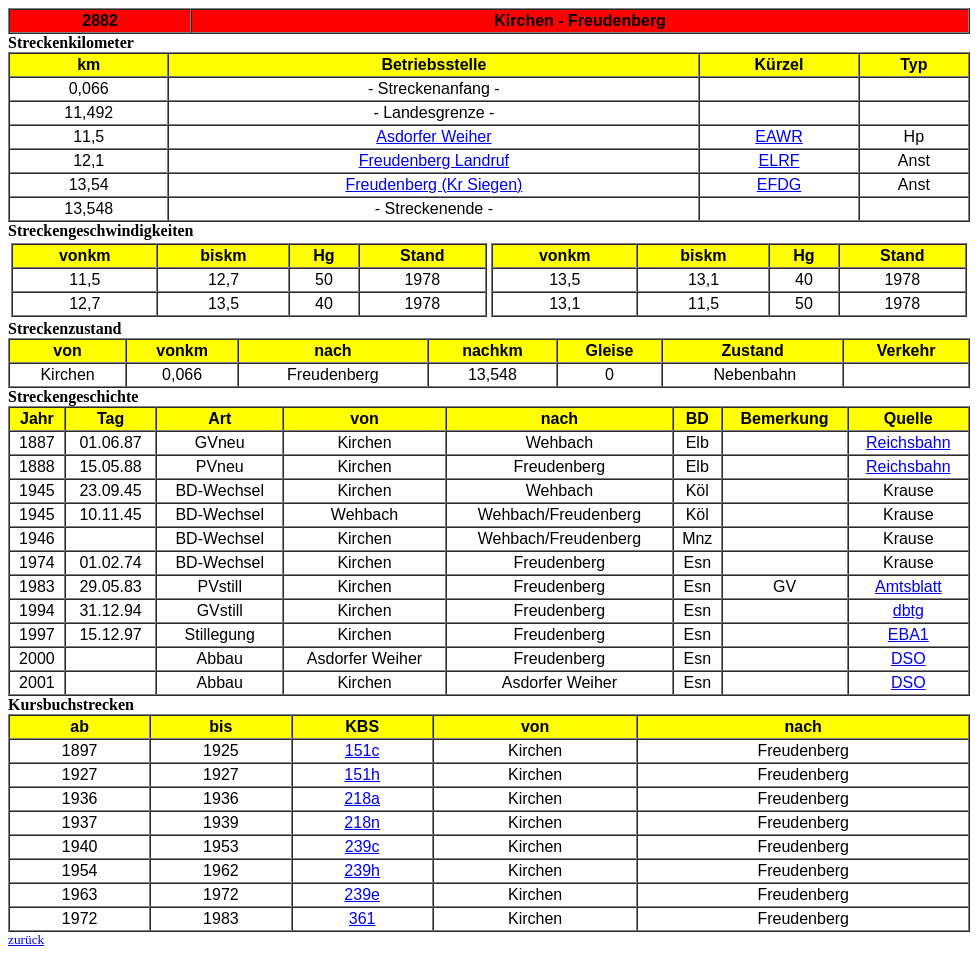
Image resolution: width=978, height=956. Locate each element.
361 (362, 918)
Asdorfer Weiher (433, 136)
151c (362, 750)
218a (362, 798)
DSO (908, 658)
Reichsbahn (908, 442)
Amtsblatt (908, 586)
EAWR (778, 136)
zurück (26, 939)
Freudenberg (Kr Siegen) (433, 184)
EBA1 (908, 634)
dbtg (908, 610)
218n (362, 822)
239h (362, 870)
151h (362, 774)
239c (362, 846)
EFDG (779, 184)
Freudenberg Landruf (434, 160)
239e (362, 894)
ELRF (779, 160)
